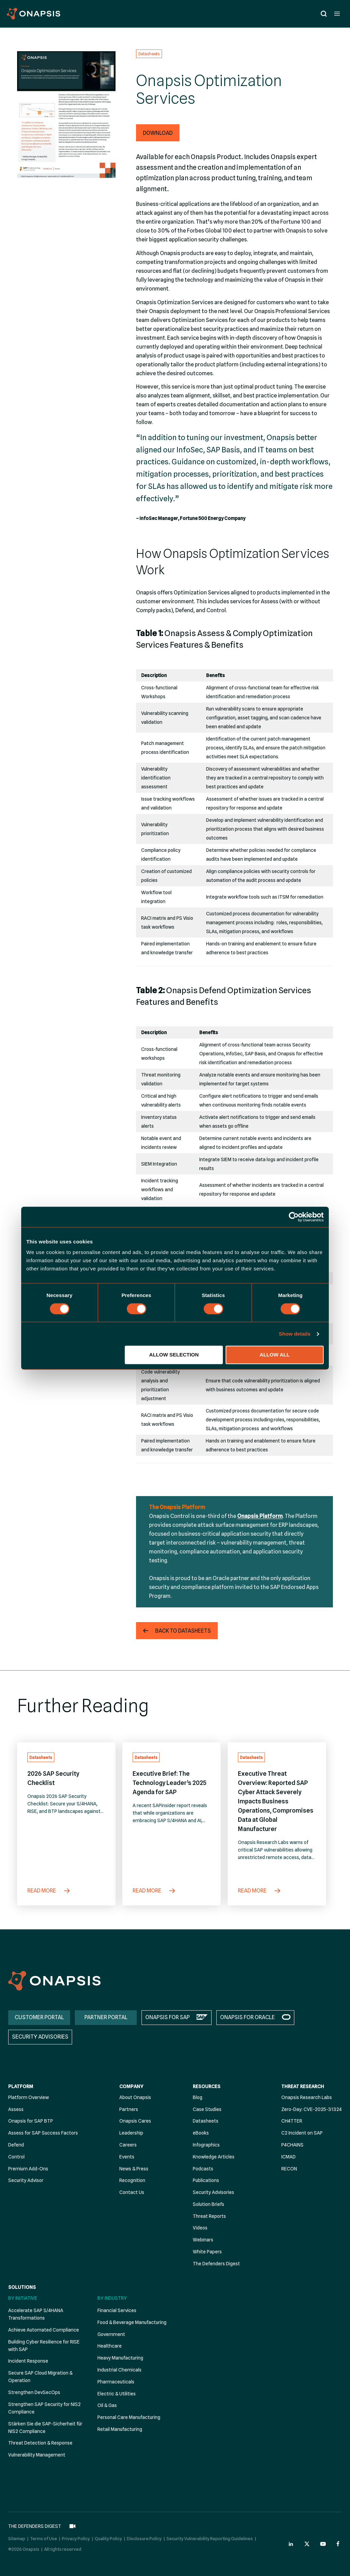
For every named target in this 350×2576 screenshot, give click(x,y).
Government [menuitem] (111, 2334)
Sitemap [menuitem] (16, 2536)
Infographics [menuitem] (206, 2145)
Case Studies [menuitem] (207, 2109)
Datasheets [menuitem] (205, 2121)
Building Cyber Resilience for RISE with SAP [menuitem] (44, 2345)
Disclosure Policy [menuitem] (144, 2536)
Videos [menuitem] (200, 2227)
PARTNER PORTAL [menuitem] (105, 2017)
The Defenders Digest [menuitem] (216, 2263)
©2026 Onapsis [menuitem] (23, 2547)
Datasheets (149, 53)
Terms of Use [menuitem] (43, 2536)
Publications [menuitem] (206, 2180)
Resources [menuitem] (206, 2086)
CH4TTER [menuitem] (291, 2121)
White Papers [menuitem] (207, 2251)
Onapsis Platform (260, 1516)
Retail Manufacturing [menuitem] (119, 2429)
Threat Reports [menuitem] (209, 2216)
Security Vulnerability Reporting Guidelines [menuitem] (209, 2536)
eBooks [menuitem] (201, 2133)
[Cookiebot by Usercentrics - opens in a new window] (294, 1217)
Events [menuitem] (126, 2156)
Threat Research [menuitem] (302, 2086)
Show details (295, 1334)
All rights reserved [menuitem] (62, 2547)
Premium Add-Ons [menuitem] (28, 2168)
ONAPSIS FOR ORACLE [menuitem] (247, 2017)
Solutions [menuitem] (22, 2287)
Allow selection (174, 1355)
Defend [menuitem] (16, 2145)
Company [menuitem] (131, 2086)
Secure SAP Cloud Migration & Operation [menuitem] (40, 2376)
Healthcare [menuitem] (109, 2346)
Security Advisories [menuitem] (213, 2192)
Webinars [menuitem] (203, 2239)
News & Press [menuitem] (133, 2168)
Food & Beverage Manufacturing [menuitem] (131, 2322)
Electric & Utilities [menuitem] (116, 2393)
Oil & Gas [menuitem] (107, 2405)
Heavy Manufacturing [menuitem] (120, 2358)
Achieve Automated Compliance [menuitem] (43, 2330)
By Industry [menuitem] (112, 2298)
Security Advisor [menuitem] (25, 2180)
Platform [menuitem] (20, 2086)
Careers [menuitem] (128, 2145)
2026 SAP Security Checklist (53, 1778)
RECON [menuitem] (289, 2168)
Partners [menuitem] (128, 2109)
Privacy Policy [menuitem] (76, 2536)
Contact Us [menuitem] (131, 2192)
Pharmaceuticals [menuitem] (115, 2381)
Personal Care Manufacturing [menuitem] (128, 2417)
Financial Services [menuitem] (116, 2310)
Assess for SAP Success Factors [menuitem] (43, 2133)
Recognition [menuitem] (132, 2180)
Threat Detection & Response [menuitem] (40, 2443)
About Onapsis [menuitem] (135, 2097)
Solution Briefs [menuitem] (208, 2204)
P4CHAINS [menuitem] (292, 2145)
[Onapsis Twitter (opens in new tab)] (307, 2542)
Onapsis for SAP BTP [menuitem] (30, 2121)
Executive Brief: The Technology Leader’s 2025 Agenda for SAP (169, 1783)
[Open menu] (337, 13)
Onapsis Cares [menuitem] (135, 2121)
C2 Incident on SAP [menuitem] (302, 2133)
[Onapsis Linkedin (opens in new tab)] (291, 2541)
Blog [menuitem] (197, 2097)
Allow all (275, 1355)
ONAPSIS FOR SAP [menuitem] (167, 2017)
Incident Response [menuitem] (28, 2361)
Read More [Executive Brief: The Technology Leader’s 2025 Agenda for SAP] (154, 1890)
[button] (157, 132)
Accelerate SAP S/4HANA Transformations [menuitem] (35, 2314)
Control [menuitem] (16, 2156)
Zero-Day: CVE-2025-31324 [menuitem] (311, 2109)
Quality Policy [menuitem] (108, 2536)
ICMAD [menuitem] (288, 2156)
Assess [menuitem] (16, 2109)
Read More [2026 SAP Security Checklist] (48, 1890)
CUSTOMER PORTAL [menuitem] (39, 2017)
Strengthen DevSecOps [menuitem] (34, 2392)
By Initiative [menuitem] (22, 2298)
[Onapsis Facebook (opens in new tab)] (339, 2542)
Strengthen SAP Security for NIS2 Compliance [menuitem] (44, 2408)
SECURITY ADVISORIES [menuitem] (40, 2036)
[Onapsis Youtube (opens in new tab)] (323, 2542)
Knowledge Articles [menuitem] (213, 2156)
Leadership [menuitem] (131, 2133)
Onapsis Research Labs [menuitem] (306, 2097)
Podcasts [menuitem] (203, 2168)
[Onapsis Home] (54, 1980)
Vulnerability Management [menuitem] (36, 2455)
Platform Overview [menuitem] (28, 2097)
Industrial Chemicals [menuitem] (119, 2370)
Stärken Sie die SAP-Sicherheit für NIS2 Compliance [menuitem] (45, 2427)
